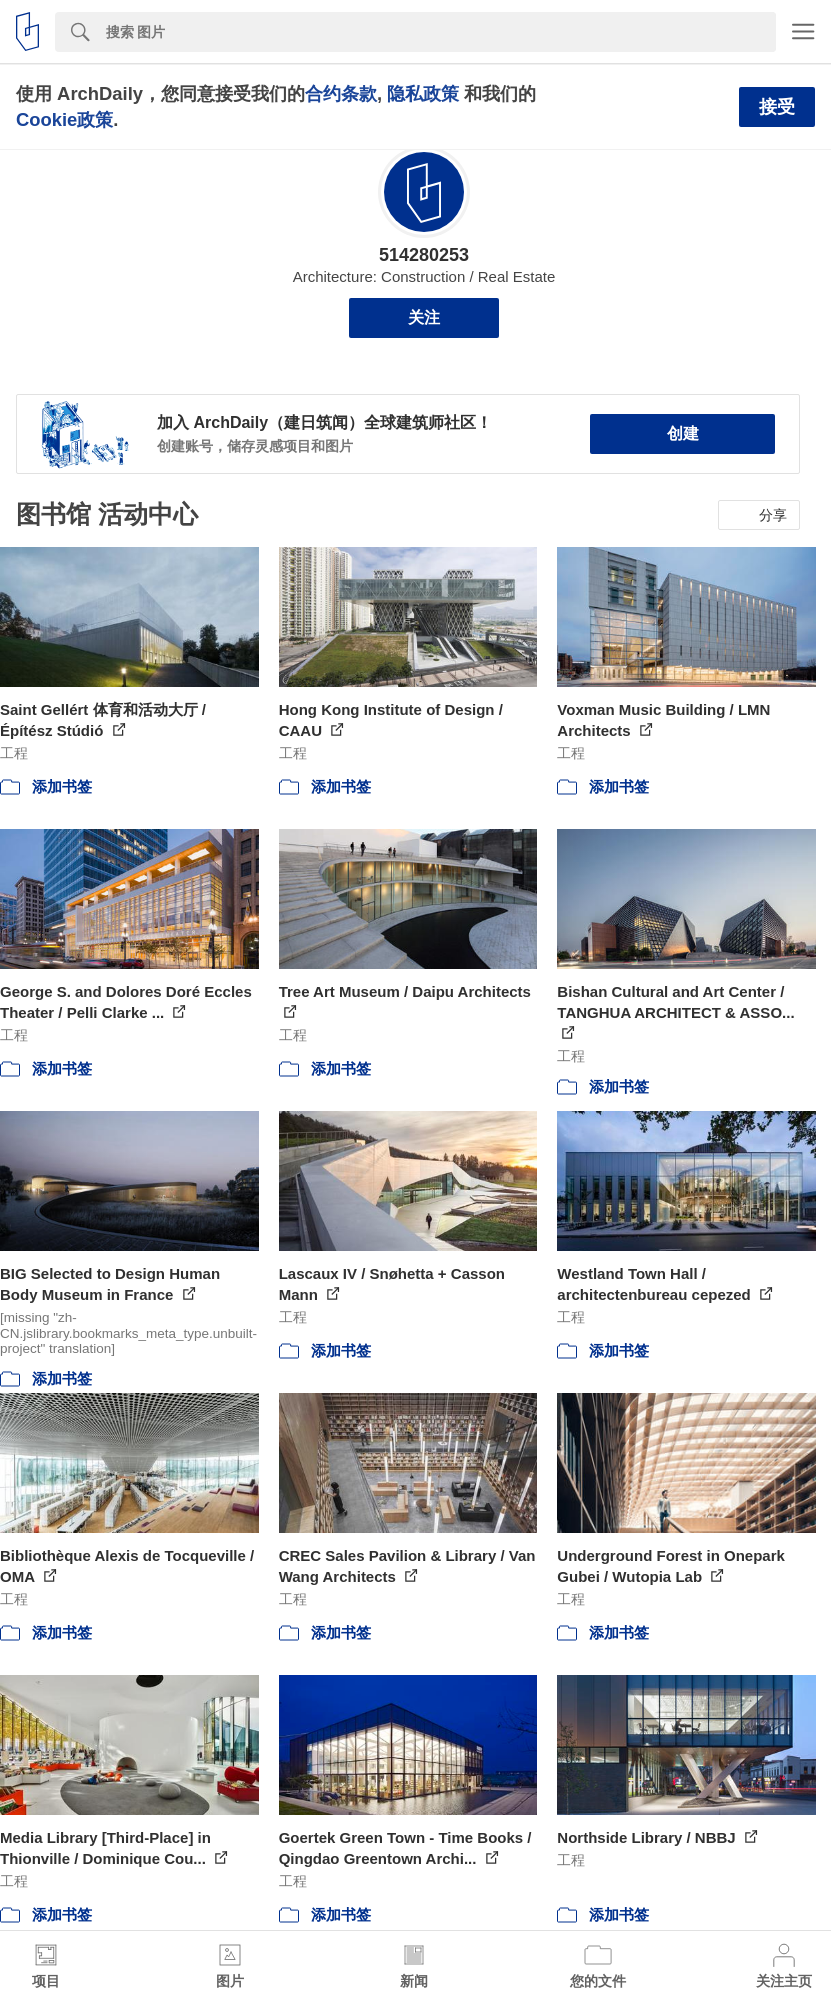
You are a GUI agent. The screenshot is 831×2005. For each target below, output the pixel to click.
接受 (777, 107)
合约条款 (341, 93)
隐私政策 (423, 93)
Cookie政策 (64, 119)
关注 (424, 317)
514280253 (424, 255)
